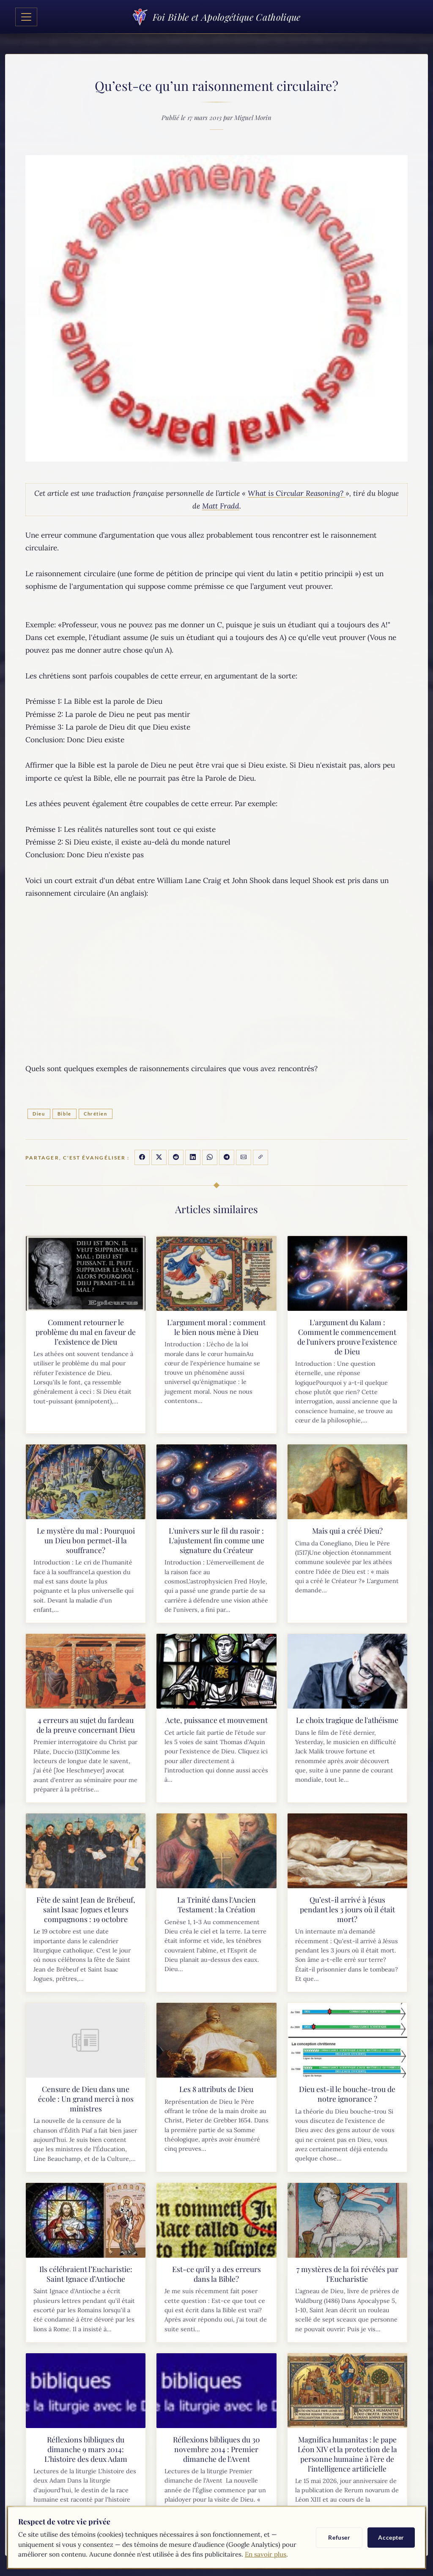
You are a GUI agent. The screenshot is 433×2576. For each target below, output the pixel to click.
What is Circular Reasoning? (296, 493)
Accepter (391, 2537)
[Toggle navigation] (26, 17)
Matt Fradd (220, 506)
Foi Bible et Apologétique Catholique (216, 16)
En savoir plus (265, 2554)
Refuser (339, 2537)
